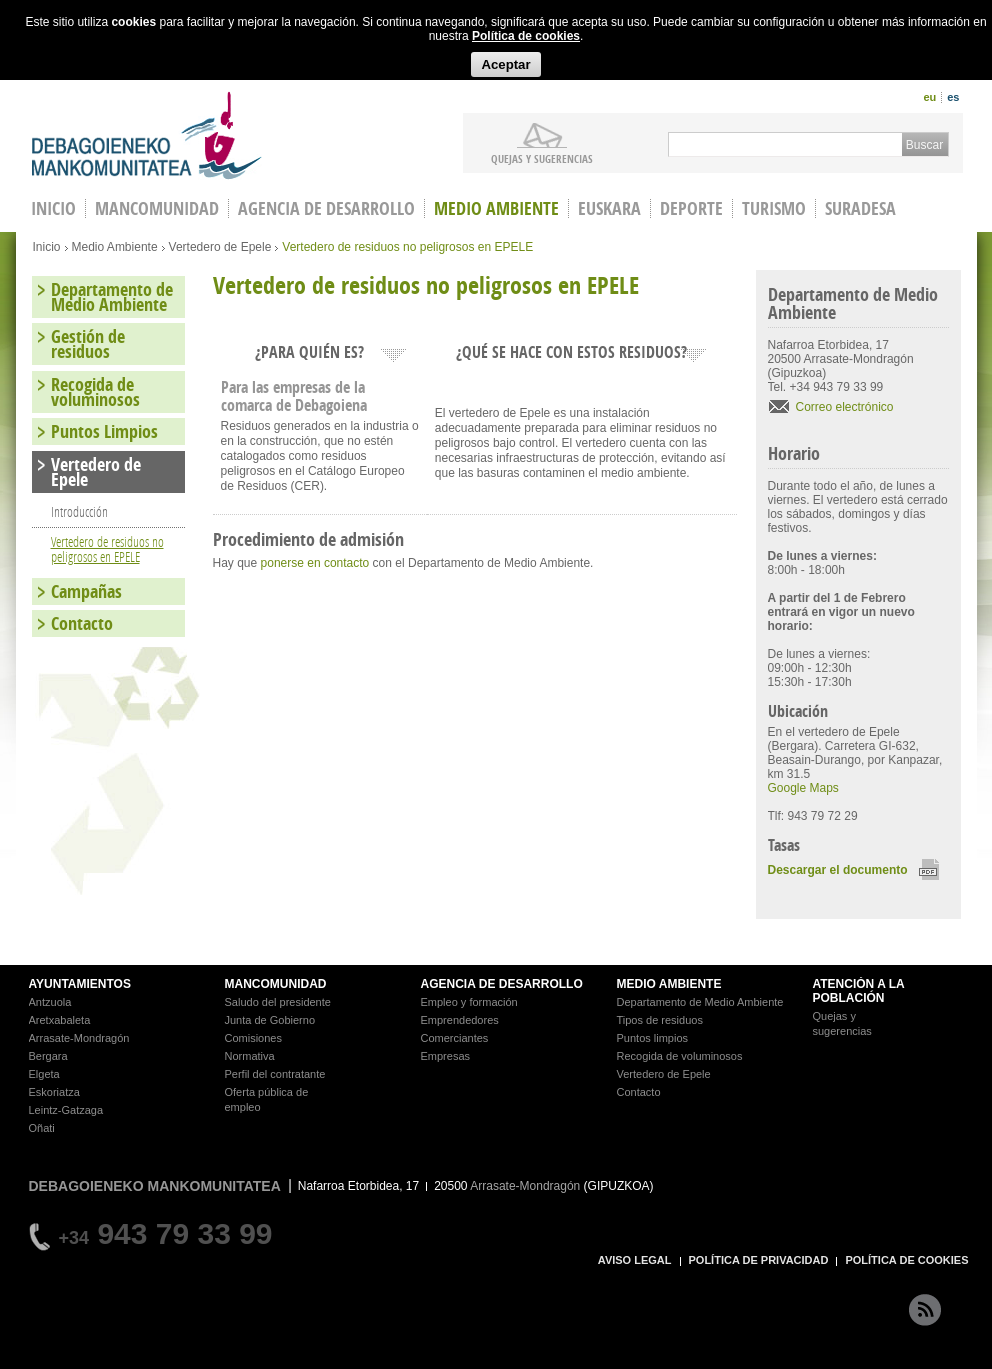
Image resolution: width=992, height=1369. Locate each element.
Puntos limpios (653, 1038)
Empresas (446, 1056)
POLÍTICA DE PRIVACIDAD (759, 1260)
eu (929, 97)
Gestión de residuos (88, 344)
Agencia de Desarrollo (326, 208)
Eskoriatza (54, 1092)
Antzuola (50, 1002)
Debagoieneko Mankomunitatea (147, 135)
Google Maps (803, 788)
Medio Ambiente (496, 208)
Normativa (250, 1056)
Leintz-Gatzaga (66, 1110)
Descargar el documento (838, 870)
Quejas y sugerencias (542, 158)
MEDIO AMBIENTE (669, 984)
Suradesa (860, 208)
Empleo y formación (469, 1002)
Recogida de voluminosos (95, 392)
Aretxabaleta (60, 1020)
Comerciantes (455, 1038)
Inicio (47, 247)
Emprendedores (460, 1020)
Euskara (609, 208)
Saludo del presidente (278, 1002)
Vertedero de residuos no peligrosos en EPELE (107, 549)
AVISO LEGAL (635, 1260)
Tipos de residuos (660, 1020)
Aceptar (505, 64)
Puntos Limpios (104, 431)
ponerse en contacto (315, 563)
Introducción (79, 511)
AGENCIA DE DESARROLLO (502, 984)
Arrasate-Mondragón (79, 1038)
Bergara (48, 1056)
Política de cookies (526, 36)
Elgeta (44, 1074)
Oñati (42, 1128)
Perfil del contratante (275, 1074)
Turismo (774, 208)
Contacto (82, 623)
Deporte (691, 208)
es (953, 97)
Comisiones (253, 1038)
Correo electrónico (845, 407)
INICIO (53, 208)
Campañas (86, 591)
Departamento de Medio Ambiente (112, 297)
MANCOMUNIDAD (276, 984)
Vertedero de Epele (220, 247)
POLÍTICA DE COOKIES (906, 1260)
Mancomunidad (157, 208)
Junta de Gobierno (270, 1020)
